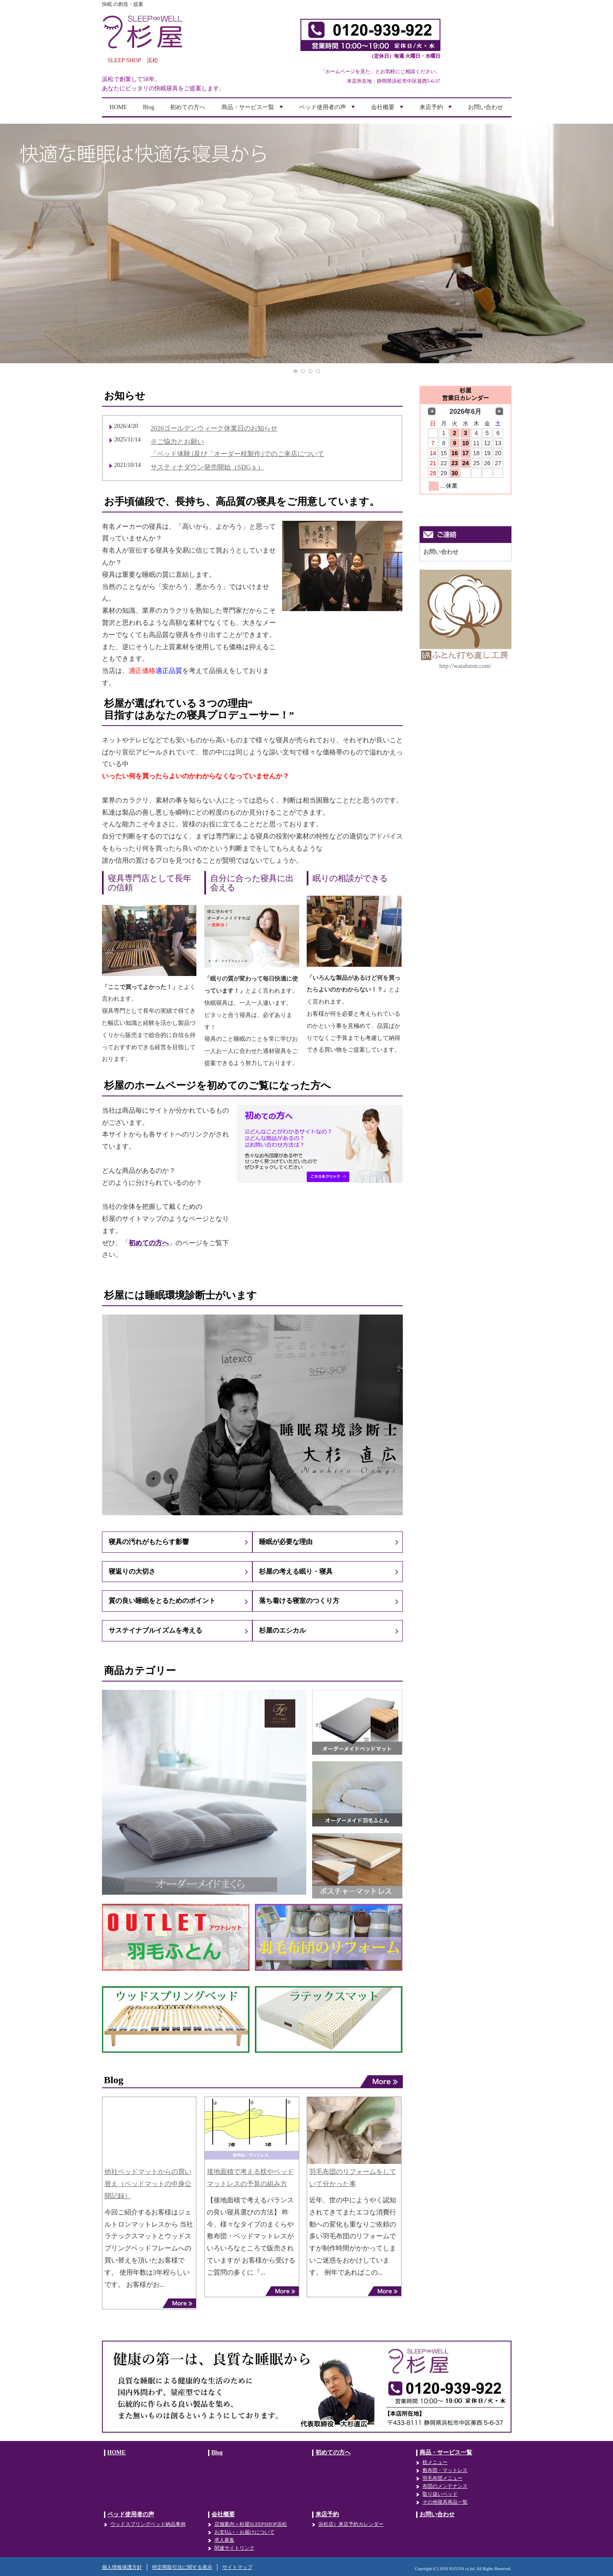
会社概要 (388, 110)
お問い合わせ (485, 107)
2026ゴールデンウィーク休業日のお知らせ (213, 428)
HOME (118, 107)
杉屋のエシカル (282, 1630)
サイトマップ (237, 2567)
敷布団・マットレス (445, 2470)
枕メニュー (435, 2462)
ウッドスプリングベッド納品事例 (148, 2524)
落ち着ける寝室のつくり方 (299, 1600)
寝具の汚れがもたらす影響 (149, 1541)
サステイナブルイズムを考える (155, 1630)
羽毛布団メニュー (442, 2478)
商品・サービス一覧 (253, 110)
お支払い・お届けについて (244, 2532)
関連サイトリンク (234, 2548)
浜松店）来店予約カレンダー (351, 2524)
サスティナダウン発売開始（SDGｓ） (207, 467)
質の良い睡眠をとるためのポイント (162, 1600)
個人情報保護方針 (122, 2567)
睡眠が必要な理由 (286, 1541)
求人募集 (224, 2540)
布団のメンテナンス (445, 2486)
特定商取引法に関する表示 (182, 2567)
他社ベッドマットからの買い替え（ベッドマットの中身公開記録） (147, 2183)
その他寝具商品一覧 (445, 2502)
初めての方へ (187, 107)
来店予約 (437, 110)
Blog (148, 107)
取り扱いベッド (440, 2494)
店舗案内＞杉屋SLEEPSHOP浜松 (250, 2524)
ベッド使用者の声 (328, 110)
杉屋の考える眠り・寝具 (296, 1571)
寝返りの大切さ (132, 1571)
